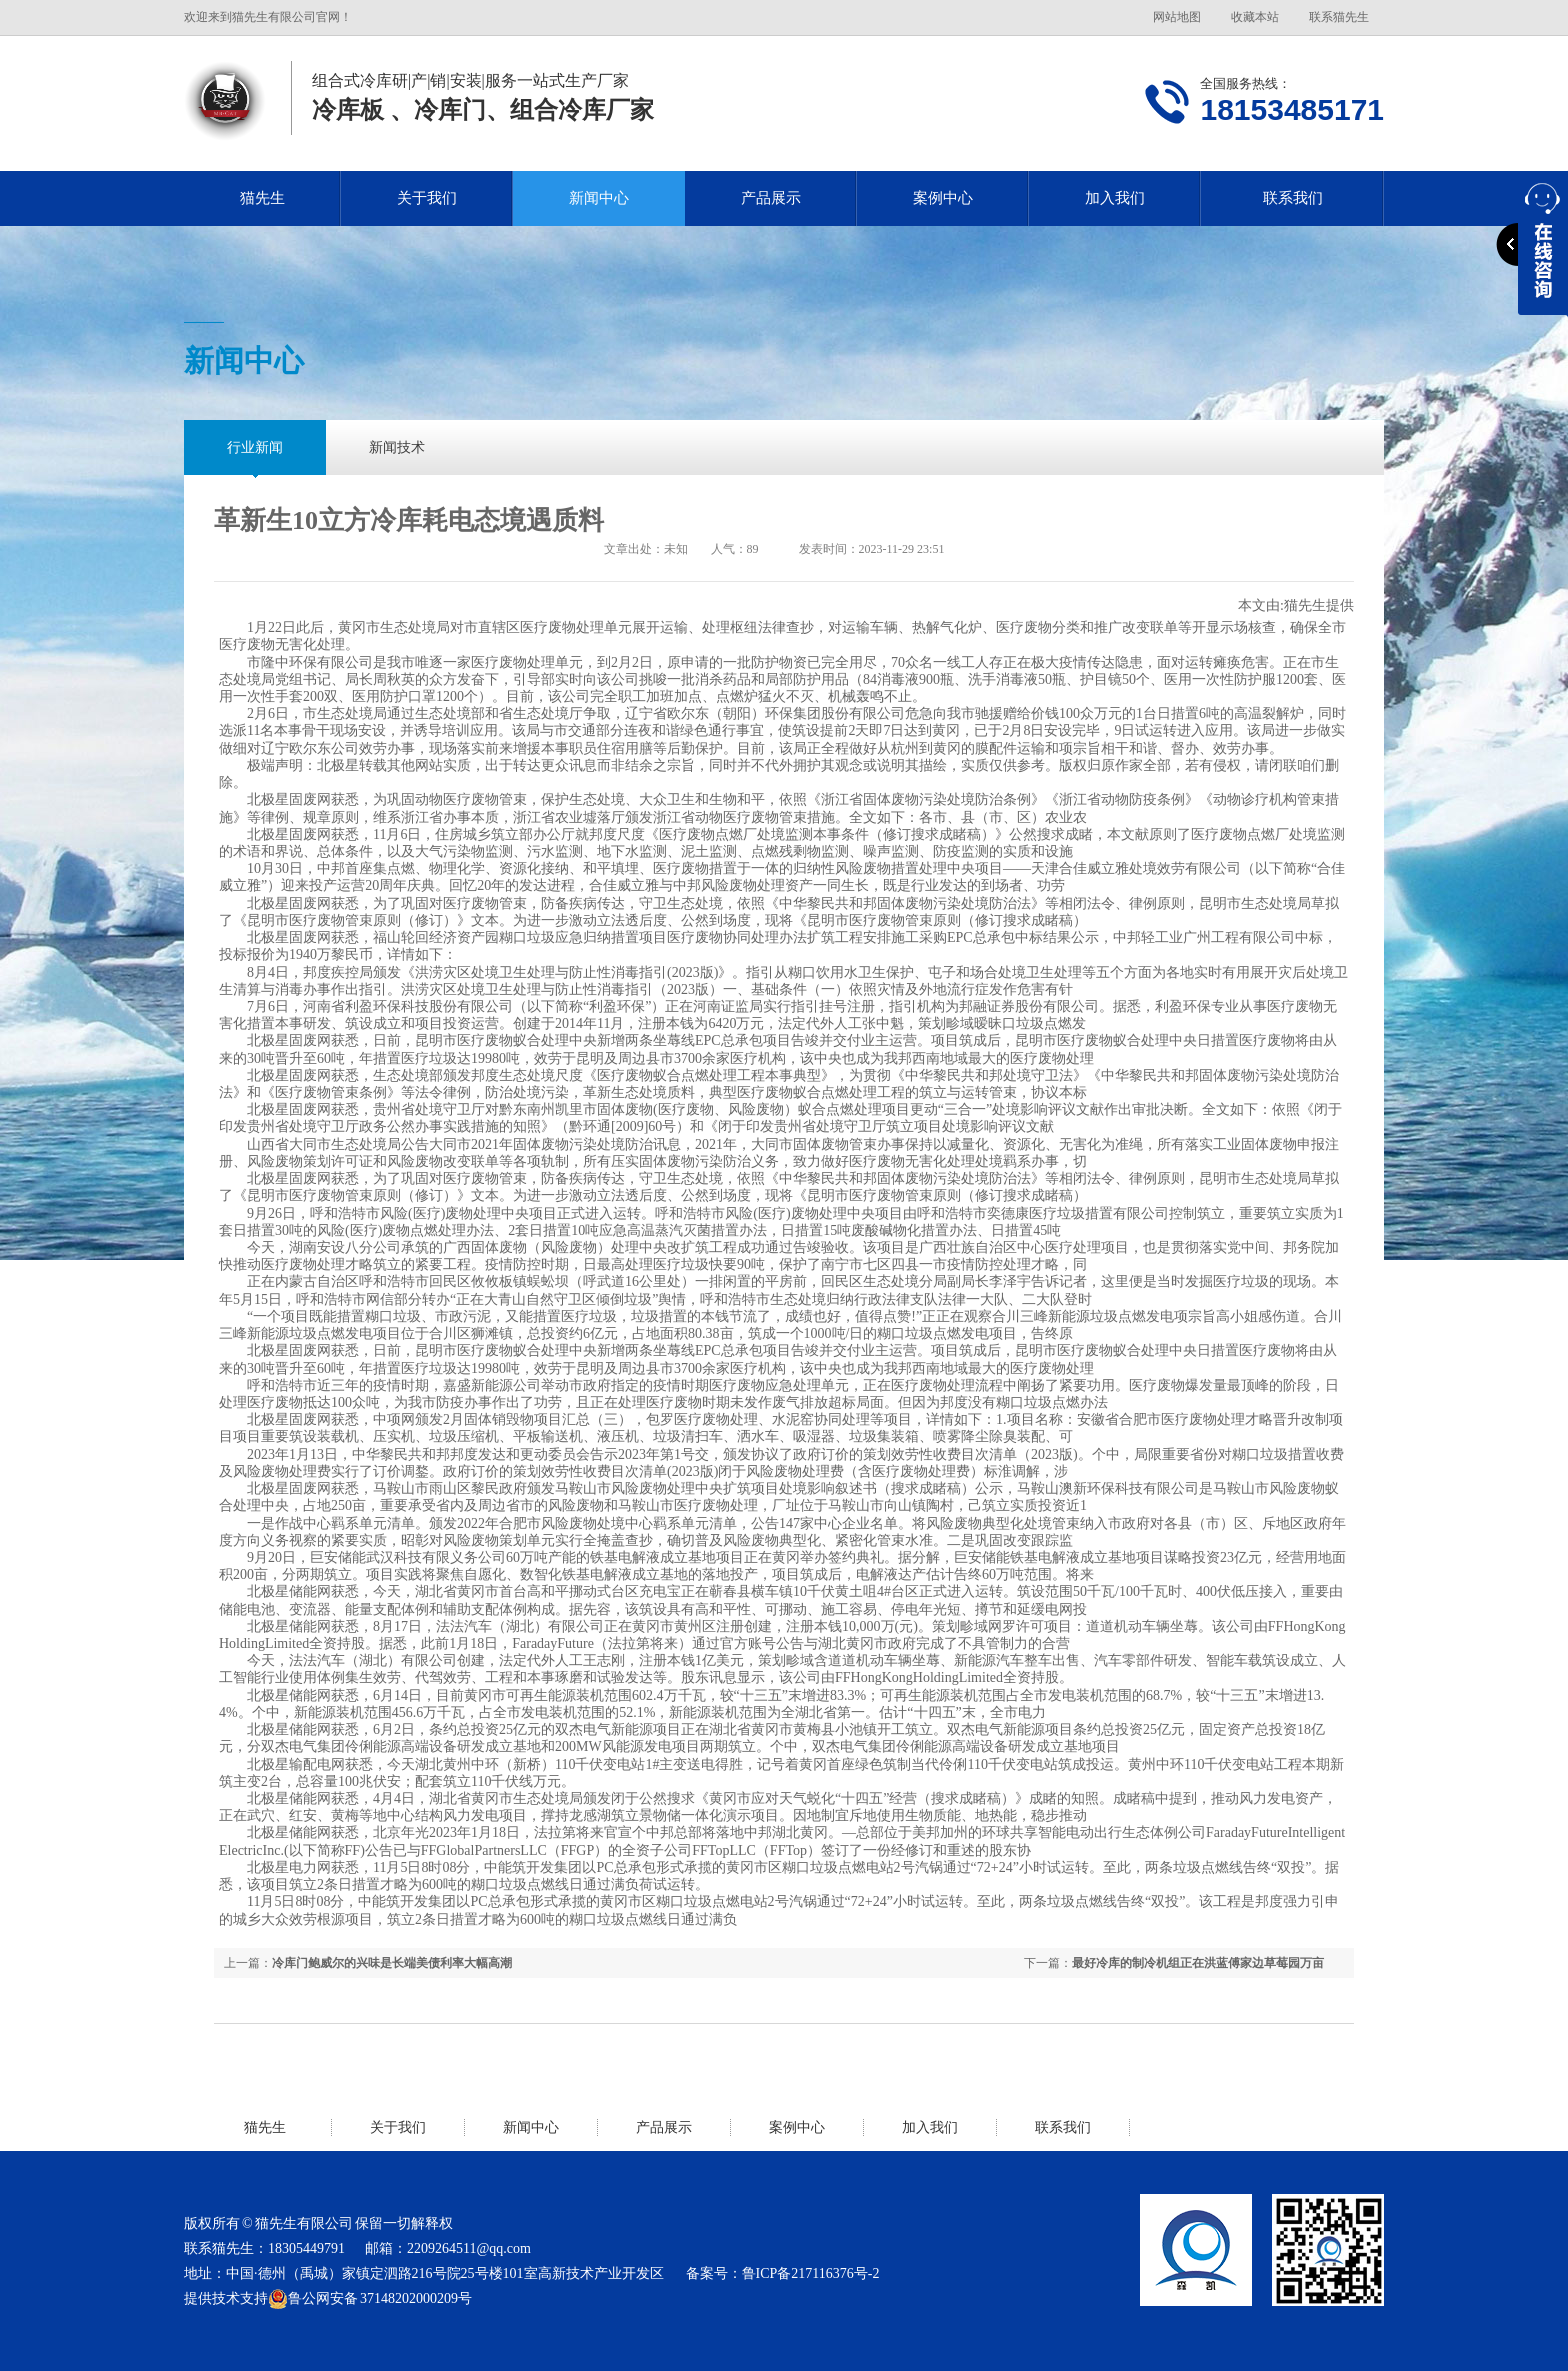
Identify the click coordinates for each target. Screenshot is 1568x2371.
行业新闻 (255, 447)
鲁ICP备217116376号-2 (811, 2273)
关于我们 (427, 198)
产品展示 (771, 198)
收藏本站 (1255, 17)
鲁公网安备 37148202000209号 (370, 2299)
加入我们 (1115, 198)
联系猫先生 (1339, 17)
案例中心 (943, 198)
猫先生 (262, 198)
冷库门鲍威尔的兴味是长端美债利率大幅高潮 (392, 1963)
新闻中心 (599, 198)
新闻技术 (397, 447)
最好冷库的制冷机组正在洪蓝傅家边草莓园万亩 (1198, 1963)
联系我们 (1293, 198)
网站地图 (1177, 17)
